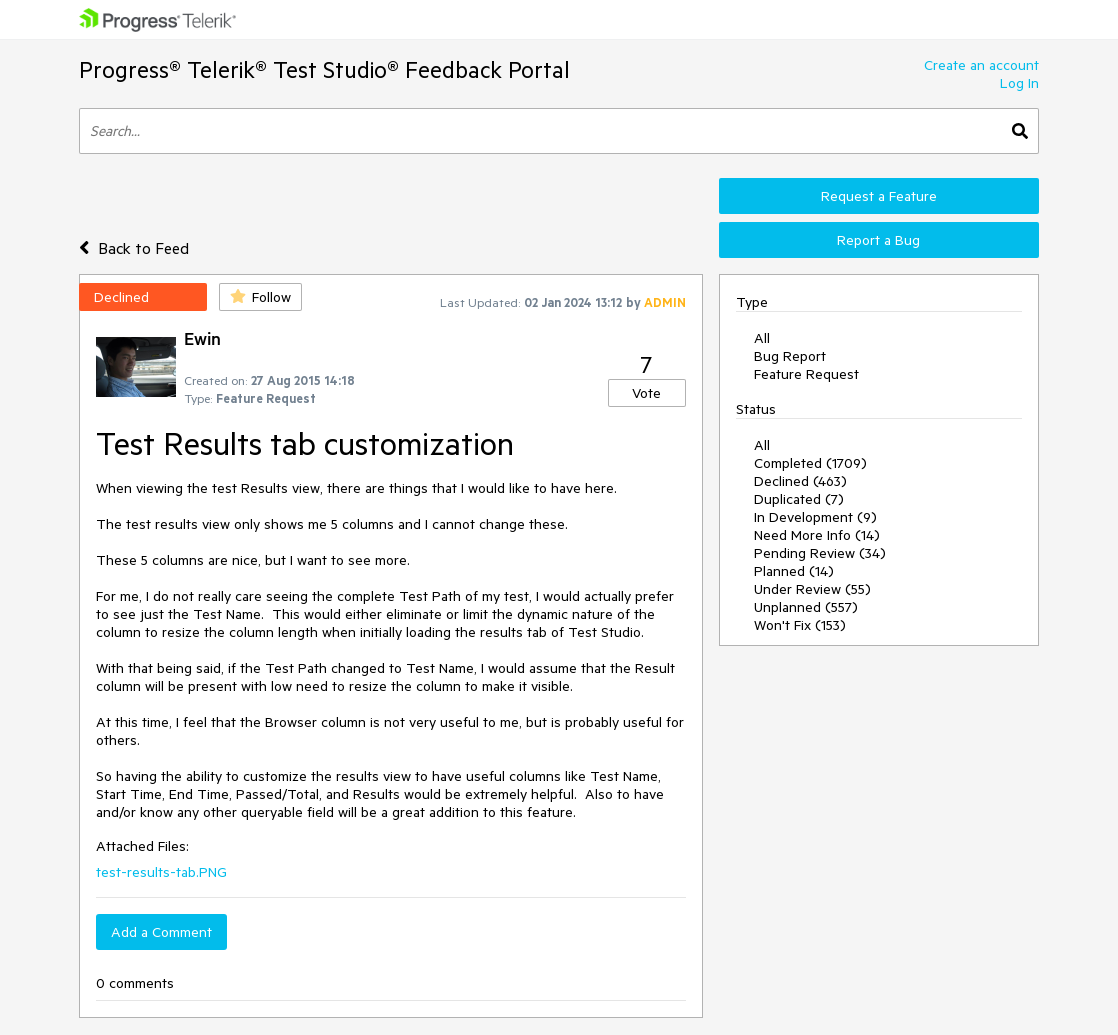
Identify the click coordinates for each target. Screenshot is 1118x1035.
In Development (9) (815, 517)
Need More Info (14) (817, 535)
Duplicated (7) (799, 499)
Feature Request (806, 374)
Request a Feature (879, 196)
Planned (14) (794, 571)
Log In (1019, 83)
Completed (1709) (810, 463)
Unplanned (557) (806, 607)
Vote (646, 393)
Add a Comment (161, 932)
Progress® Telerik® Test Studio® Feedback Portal (324, 69)
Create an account (981, 65)
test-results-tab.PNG (161, 872)
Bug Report (790, 356)
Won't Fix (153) (800, 625)
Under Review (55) (812, 589)
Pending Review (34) (820, 553)
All (762, 338)
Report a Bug (878, 240)
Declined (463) (800, 481)
